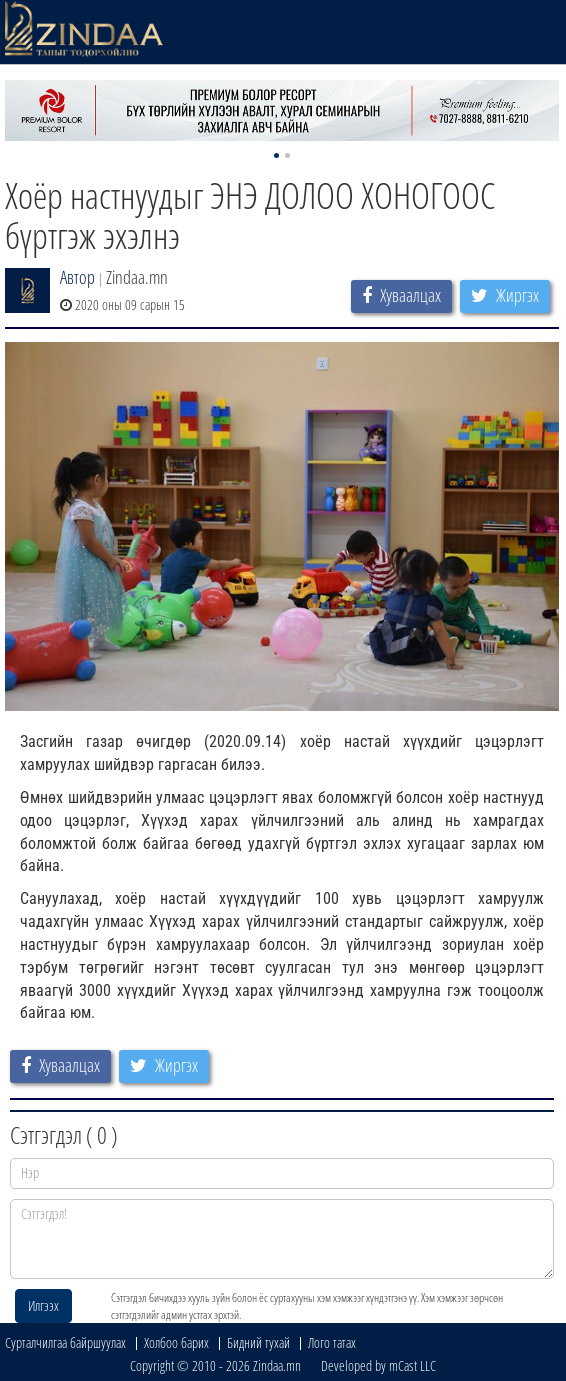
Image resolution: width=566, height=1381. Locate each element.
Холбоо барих (176, 1342)
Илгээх (43, 1305)
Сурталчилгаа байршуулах (65, 1342)
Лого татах (332, 1342)
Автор (77, 277)
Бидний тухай (258, 1342)
